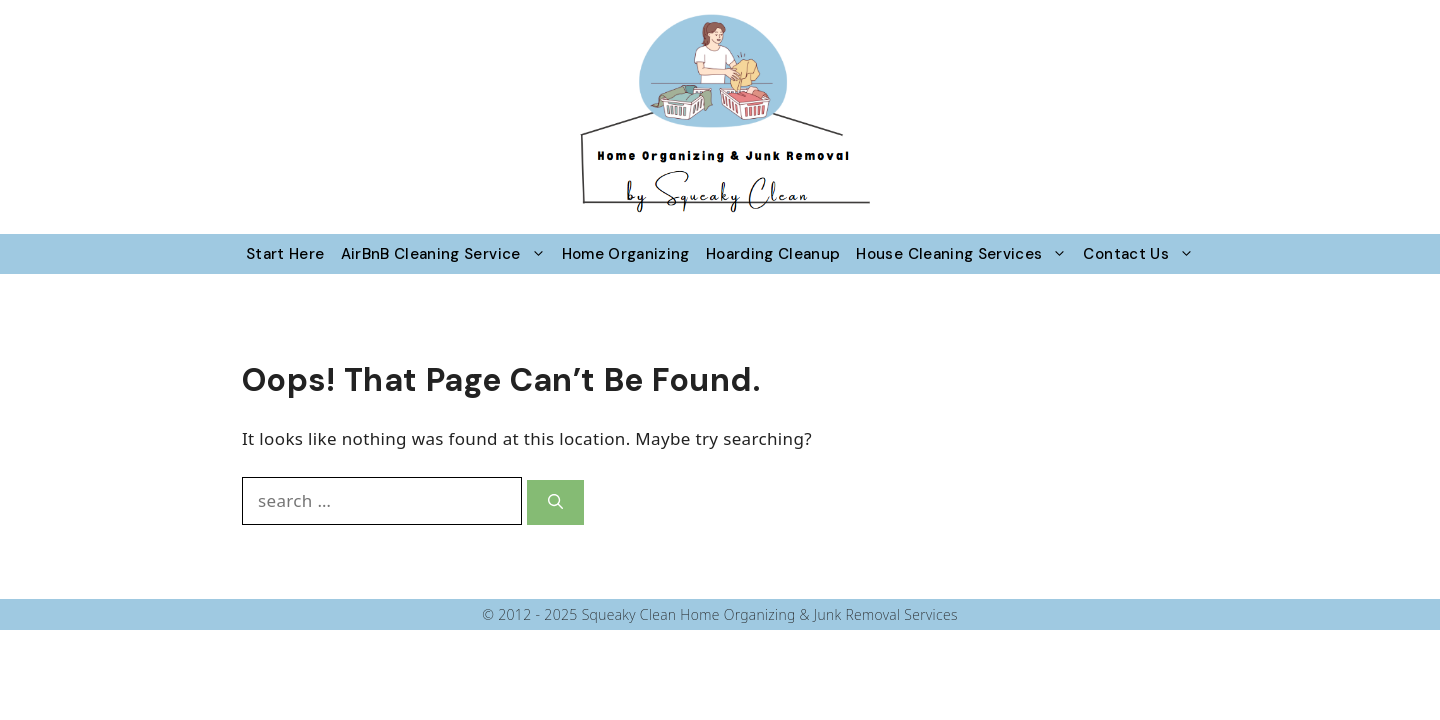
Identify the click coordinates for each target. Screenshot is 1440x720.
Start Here (285, 254)
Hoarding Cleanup (773, 254)
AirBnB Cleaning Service (447, 254)
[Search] (555, 502)
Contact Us (1142, 254)
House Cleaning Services (965, 254)
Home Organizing (626, 254)
